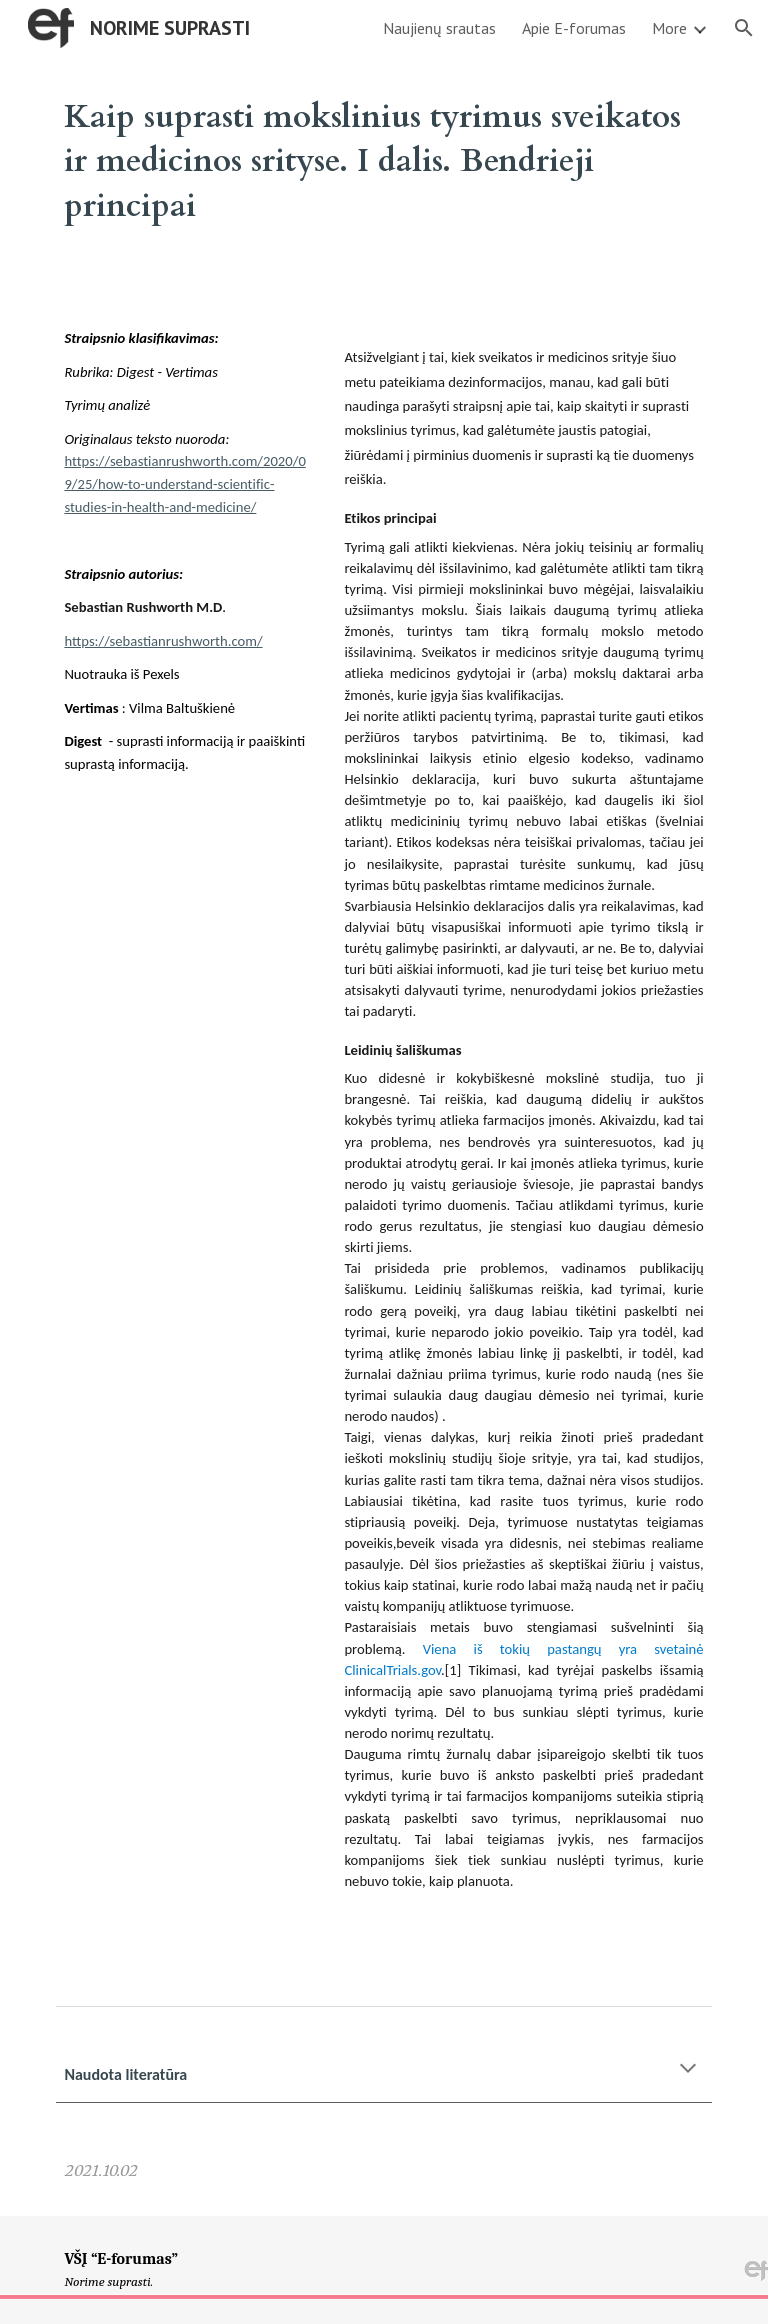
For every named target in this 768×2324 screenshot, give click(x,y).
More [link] (669, 28)
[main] (383, 158)
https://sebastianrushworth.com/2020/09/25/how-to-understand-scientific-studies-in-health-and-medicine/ (184, 484)
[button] (744, 28)
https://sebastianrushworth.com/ (163, 641)
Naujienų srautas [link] (439, 28)
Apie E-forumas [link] (574, 28)
